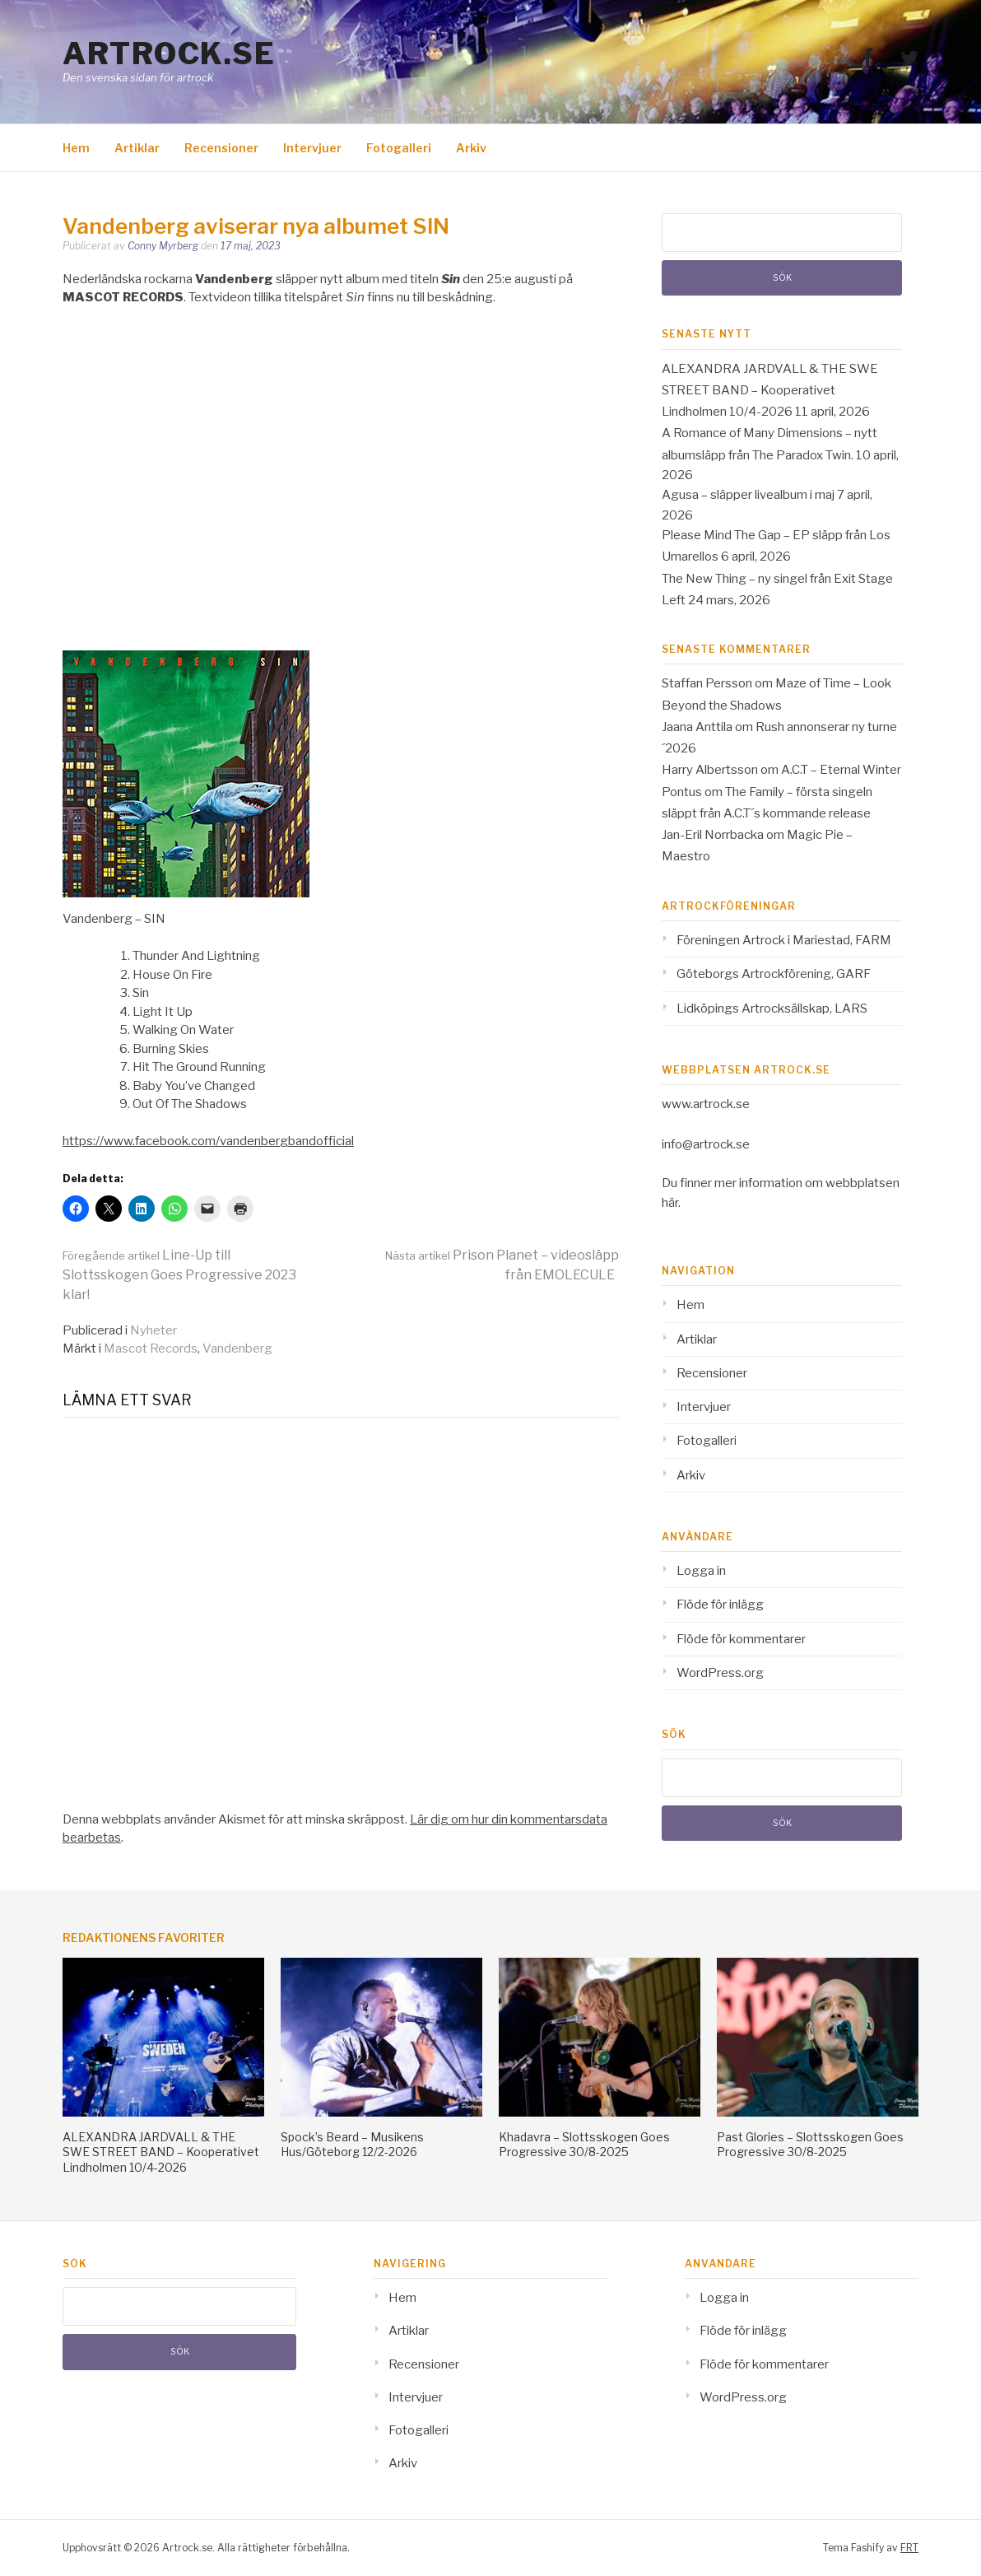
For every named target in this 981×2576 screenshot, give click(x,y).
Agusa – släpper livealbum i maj (748, 494)
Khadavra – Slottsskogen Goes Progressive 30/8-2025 (584, 2144)
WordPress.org (720, 1672)
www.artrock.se (706, 1104)
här (670, 1202)
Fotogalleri (398, 148)
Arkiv (471, 148)
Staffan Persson (707, 683)
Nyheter (153, 1330)
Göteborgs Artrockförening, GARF (773, 974)
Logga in (701, 1570)
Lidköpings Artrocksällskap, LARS (771, 1008)
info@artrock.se (706, 1144)
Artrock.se (169, 53)
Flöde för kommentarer (741, 1639)
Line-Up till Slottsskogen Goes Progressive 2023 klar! (179, 1274)
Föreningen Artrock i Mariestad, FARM (783, 940)
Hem (76, 148)
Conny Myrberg (163, 246)
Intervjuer (312, 148)
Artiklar (137, 148)
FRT (909, 2547)
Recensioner (221, 148)
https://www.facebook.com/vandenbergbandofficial (208, 1141)
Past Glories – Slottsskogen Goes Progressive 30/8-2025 (810, 2144)
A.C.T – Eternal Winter (841, 769)
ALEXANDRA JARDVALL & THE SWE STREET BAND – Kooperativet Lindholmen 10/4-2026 (770, 390)
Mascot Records (151, 1348)
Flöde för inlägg (720, 1604)
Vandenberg (237, 1348)
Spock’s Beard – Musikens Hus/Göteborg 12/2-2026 (352, 2144)
